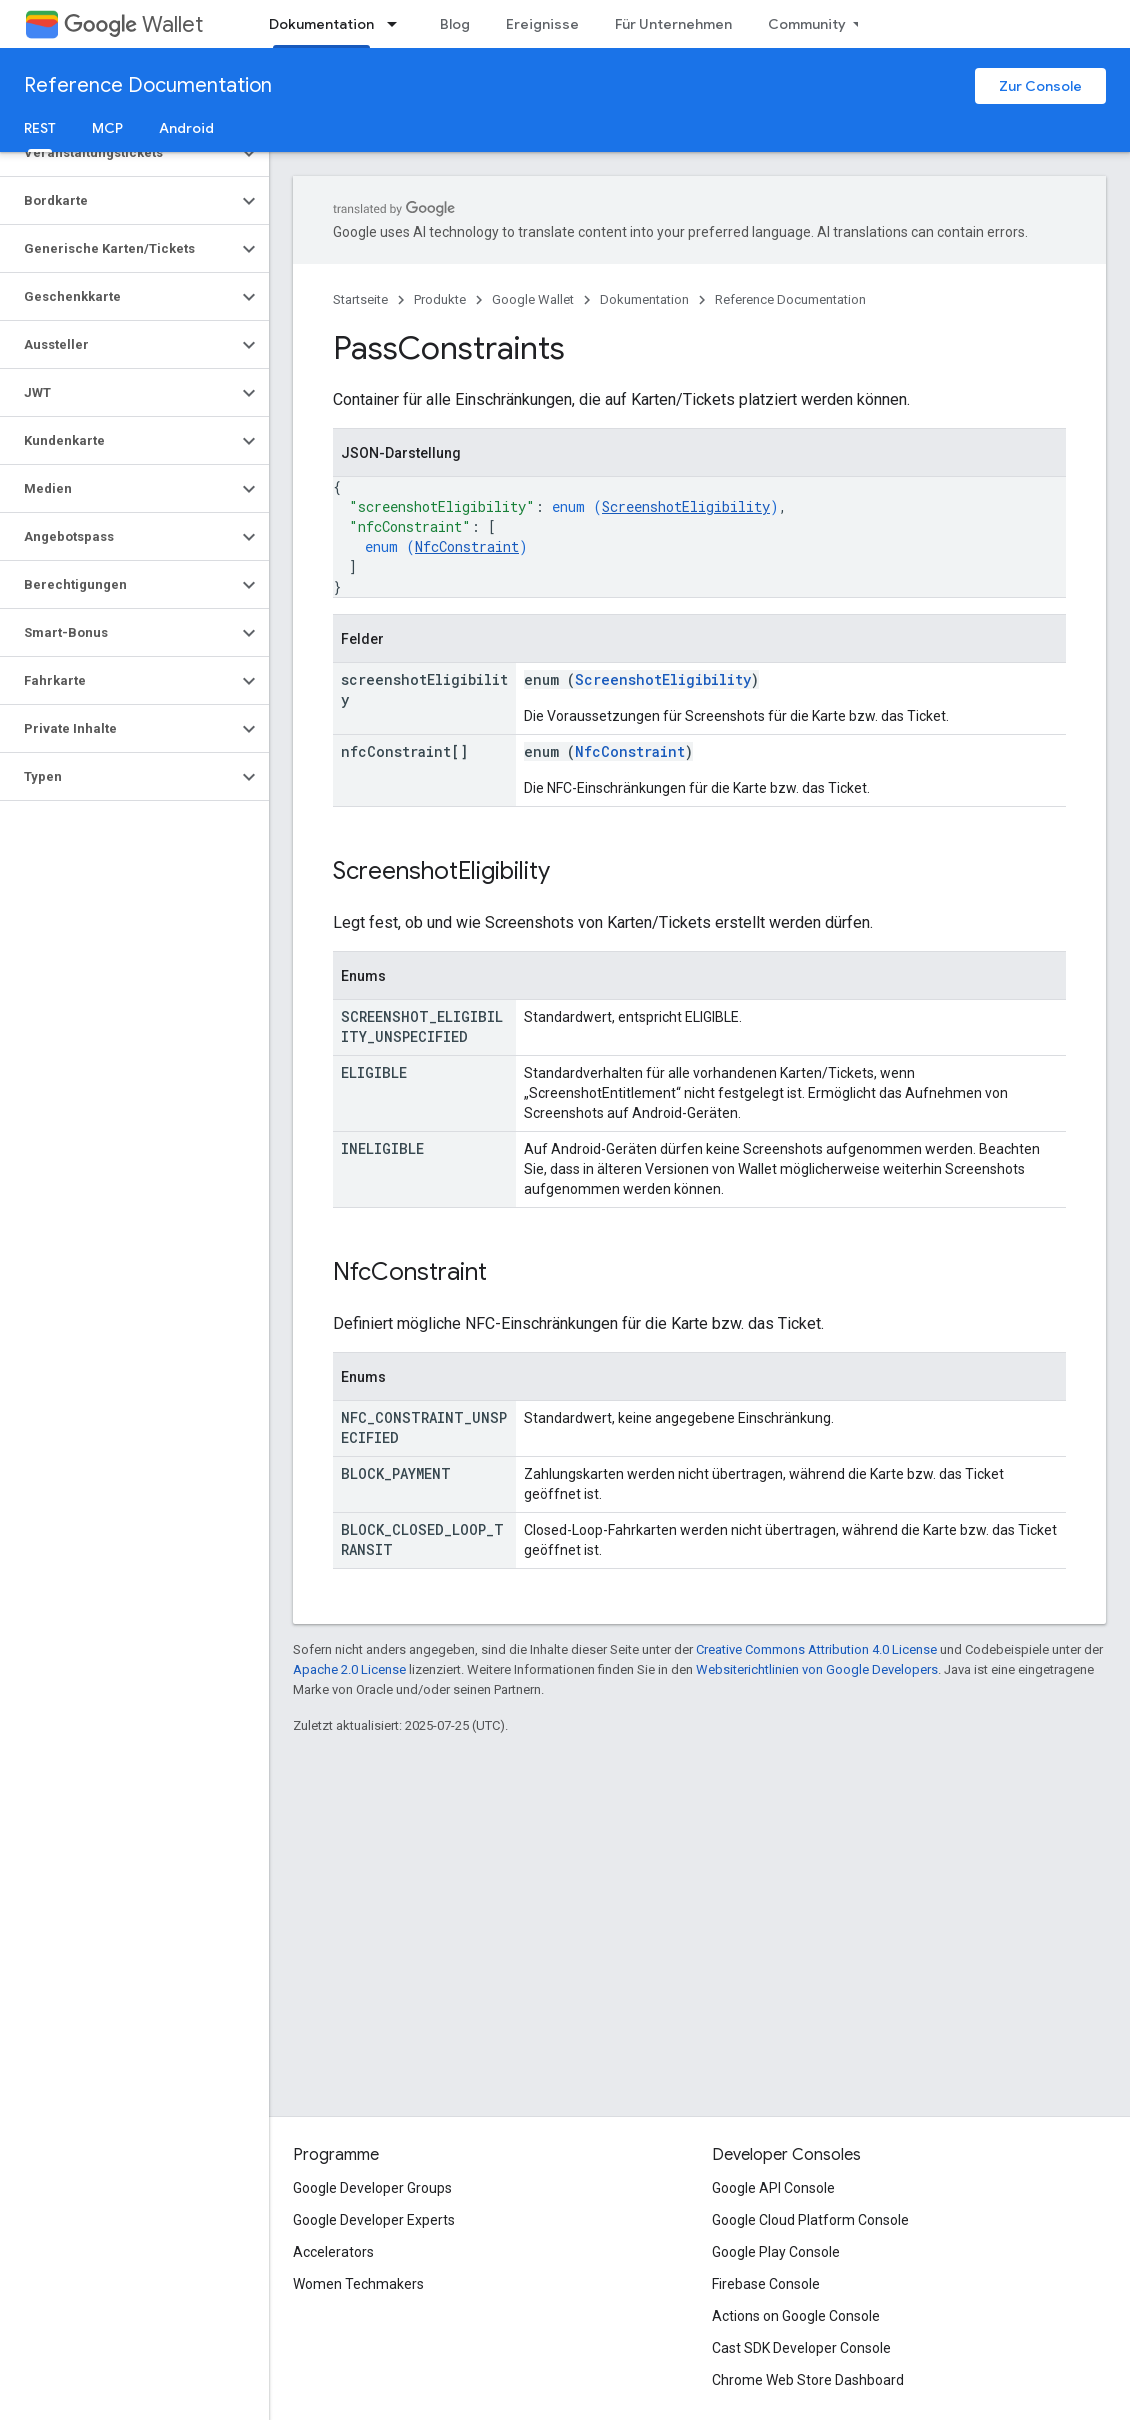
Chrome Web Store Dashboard (808, 2380)
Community (807, 24)
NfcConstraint (467, 546)
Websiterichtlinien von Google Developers (817, 1669)
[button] (118, 153)
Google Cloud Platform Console (810, 2220)
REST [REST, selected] (40, 128)
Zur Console (1040, 86)
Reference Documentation (148, 85)
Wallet (133, 24)
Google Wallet (533, 299)
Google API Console (773, 2188)
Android (186, 128)
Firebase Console (766, 2284)
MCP (107, 128)
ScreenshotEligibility (686, 506)
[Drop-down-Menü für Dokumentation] (398, 24)
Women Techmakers (358, 2284)
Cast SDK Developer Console (801, 2348)
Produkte (440, 299)
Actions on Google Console (796, 2316)
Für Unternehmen (673, 24)
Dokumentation (644, 299)
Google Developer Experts (374, 2220)
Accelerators (333, 2252)
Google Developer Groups (372, 2188)
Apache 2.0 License (349, 1669)
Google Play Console (776, 2252)
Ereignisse (542, 24)
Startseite (360, 299)
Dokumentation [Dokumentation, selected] (321, 24)
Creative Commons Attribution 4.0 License (816, 1649)
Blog (455, 24)
